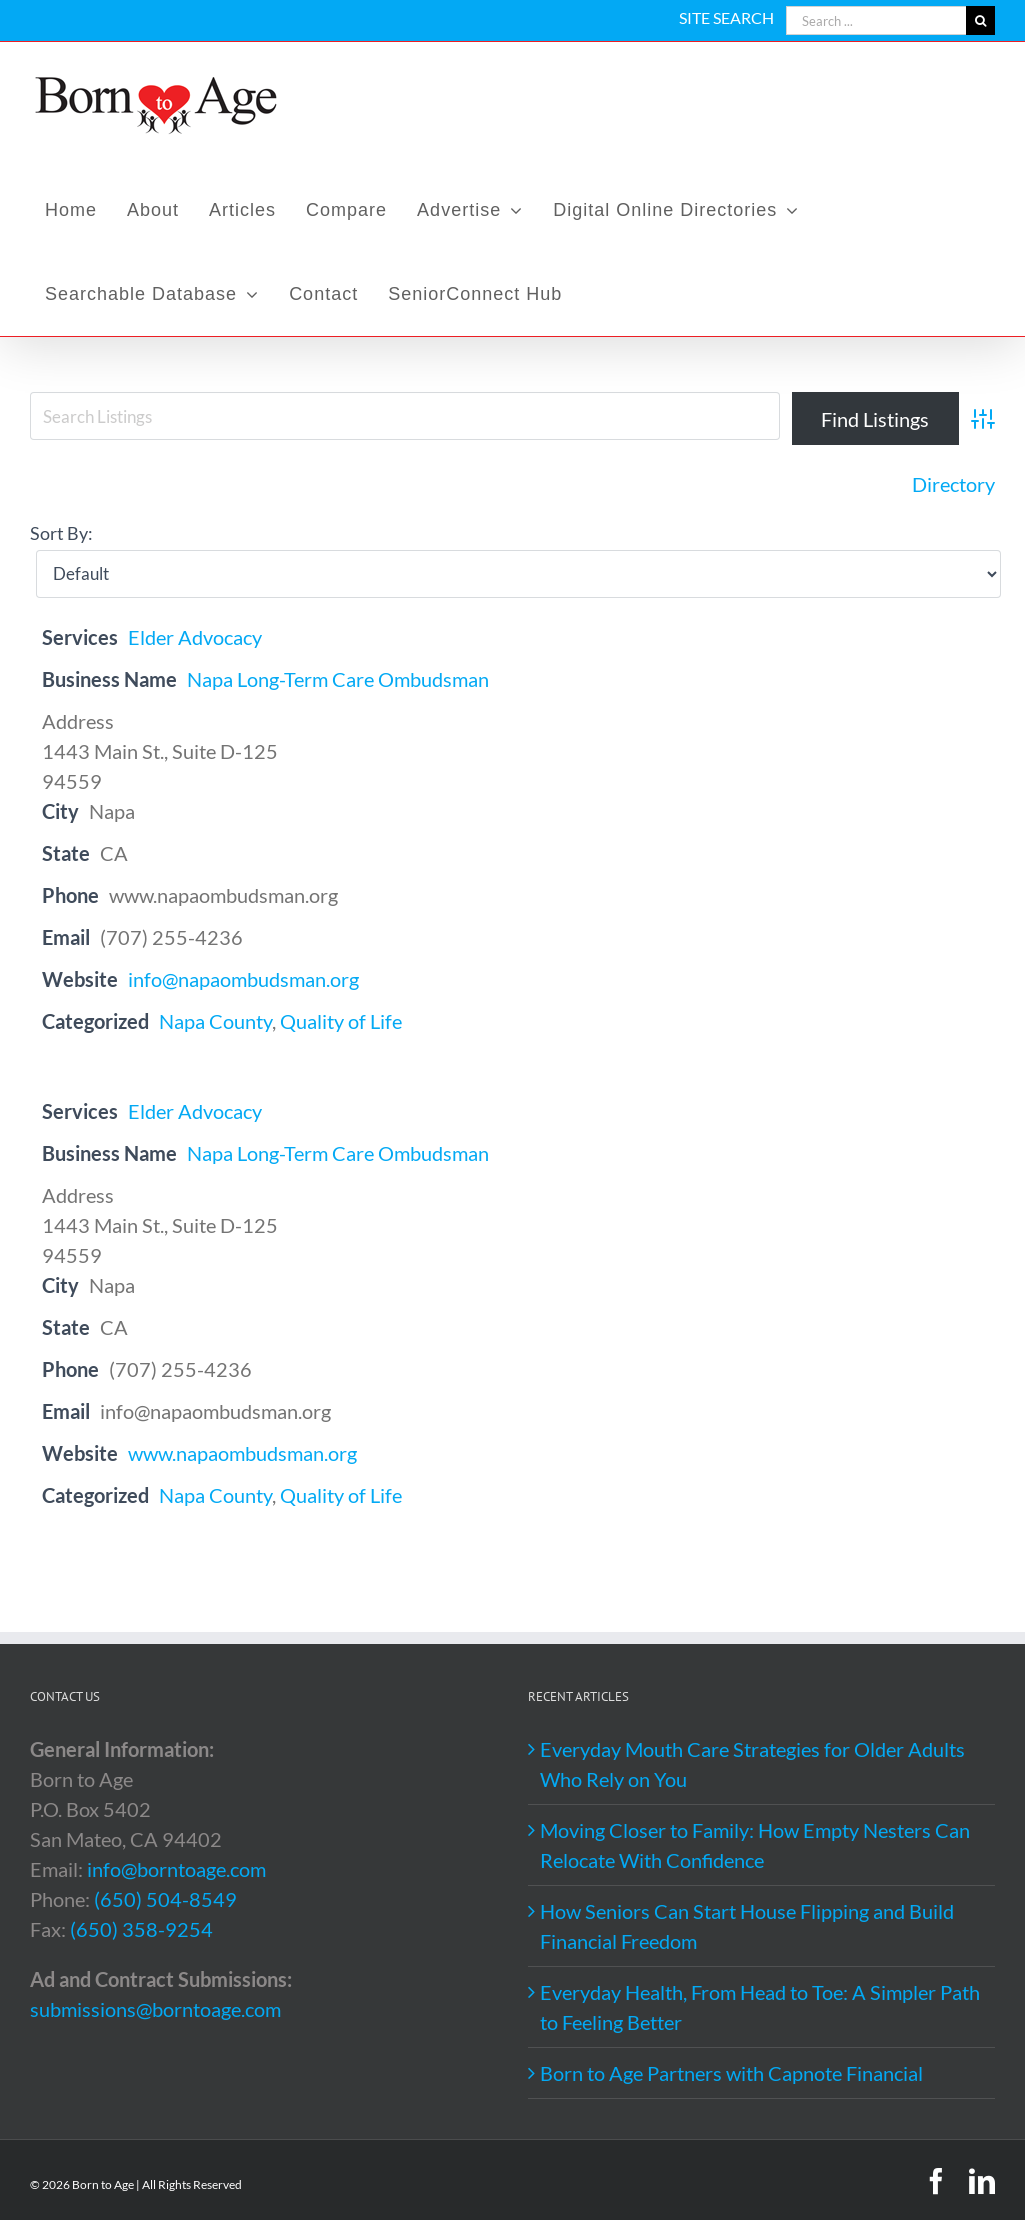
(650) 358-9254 (141, 1929)
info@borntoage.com (176, 1869)
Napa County (215, 1021)
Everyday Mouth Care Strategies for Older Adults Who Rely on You (752, 1764)
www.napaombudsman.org (242, 1453)
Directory (953, 484)
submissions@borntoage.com (155, 2009)
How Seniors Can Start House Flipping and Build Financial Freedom (747, 1926)
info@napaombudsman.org (243, 979)
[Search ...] (876, 20)
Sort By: (61, 533)
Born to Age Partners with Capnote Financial (731, 2073)
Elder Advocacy (195, 637)
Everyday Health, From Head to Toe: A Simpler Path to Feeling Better (760, 2007)
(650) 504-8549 (165, 1899)
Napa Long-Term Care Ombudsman (338, 679)
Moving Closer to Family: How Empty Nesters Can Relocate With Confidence (755, 1845)
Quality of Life (341, 1021)
